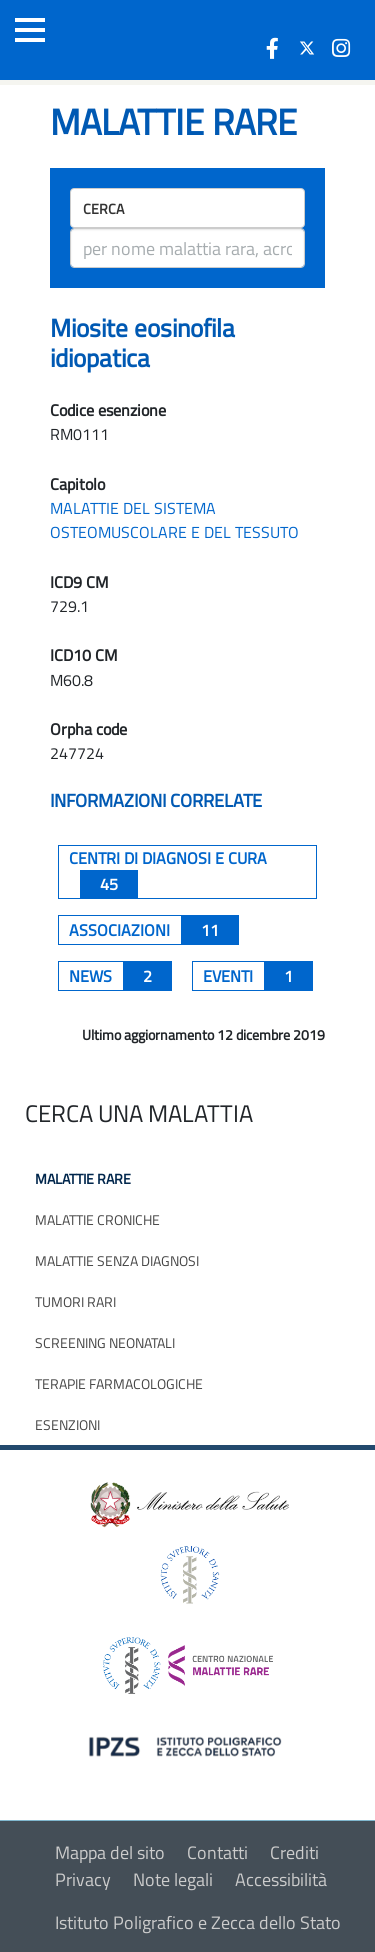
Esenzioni (67, 1424)
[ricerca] (187, 248)
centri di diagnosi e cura (168, 872)
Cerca (103, 208)
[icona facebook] (273, 48)
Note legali (173, 1879)
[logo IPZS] (188, 1745)
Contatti (217, 1852)
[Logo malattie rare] (125, 40)
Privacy (83, 1879)
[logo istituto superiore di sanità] (188, 1573)
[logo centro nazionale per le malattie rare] (188, 1660)
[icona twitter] (307, 48)
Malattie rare (83, 1178)
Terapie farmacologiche (119, 1383)
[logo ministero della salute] (188, 1502)
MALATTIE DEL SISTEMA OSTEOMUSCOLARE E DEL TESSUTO (174, 520)
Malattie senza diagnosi (117, 1260)
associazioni (154, 930)
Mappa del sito (110, 1852)
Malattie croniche (97, 1219)
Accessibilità (281, 1879)
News (120, 976)
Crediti (294, 1852)
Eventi (258, 976)
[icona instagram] (341, 48)
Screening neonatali (105, 1342)
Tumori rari (75, 1301)
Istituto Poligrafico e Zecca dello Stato (198, 1922)
